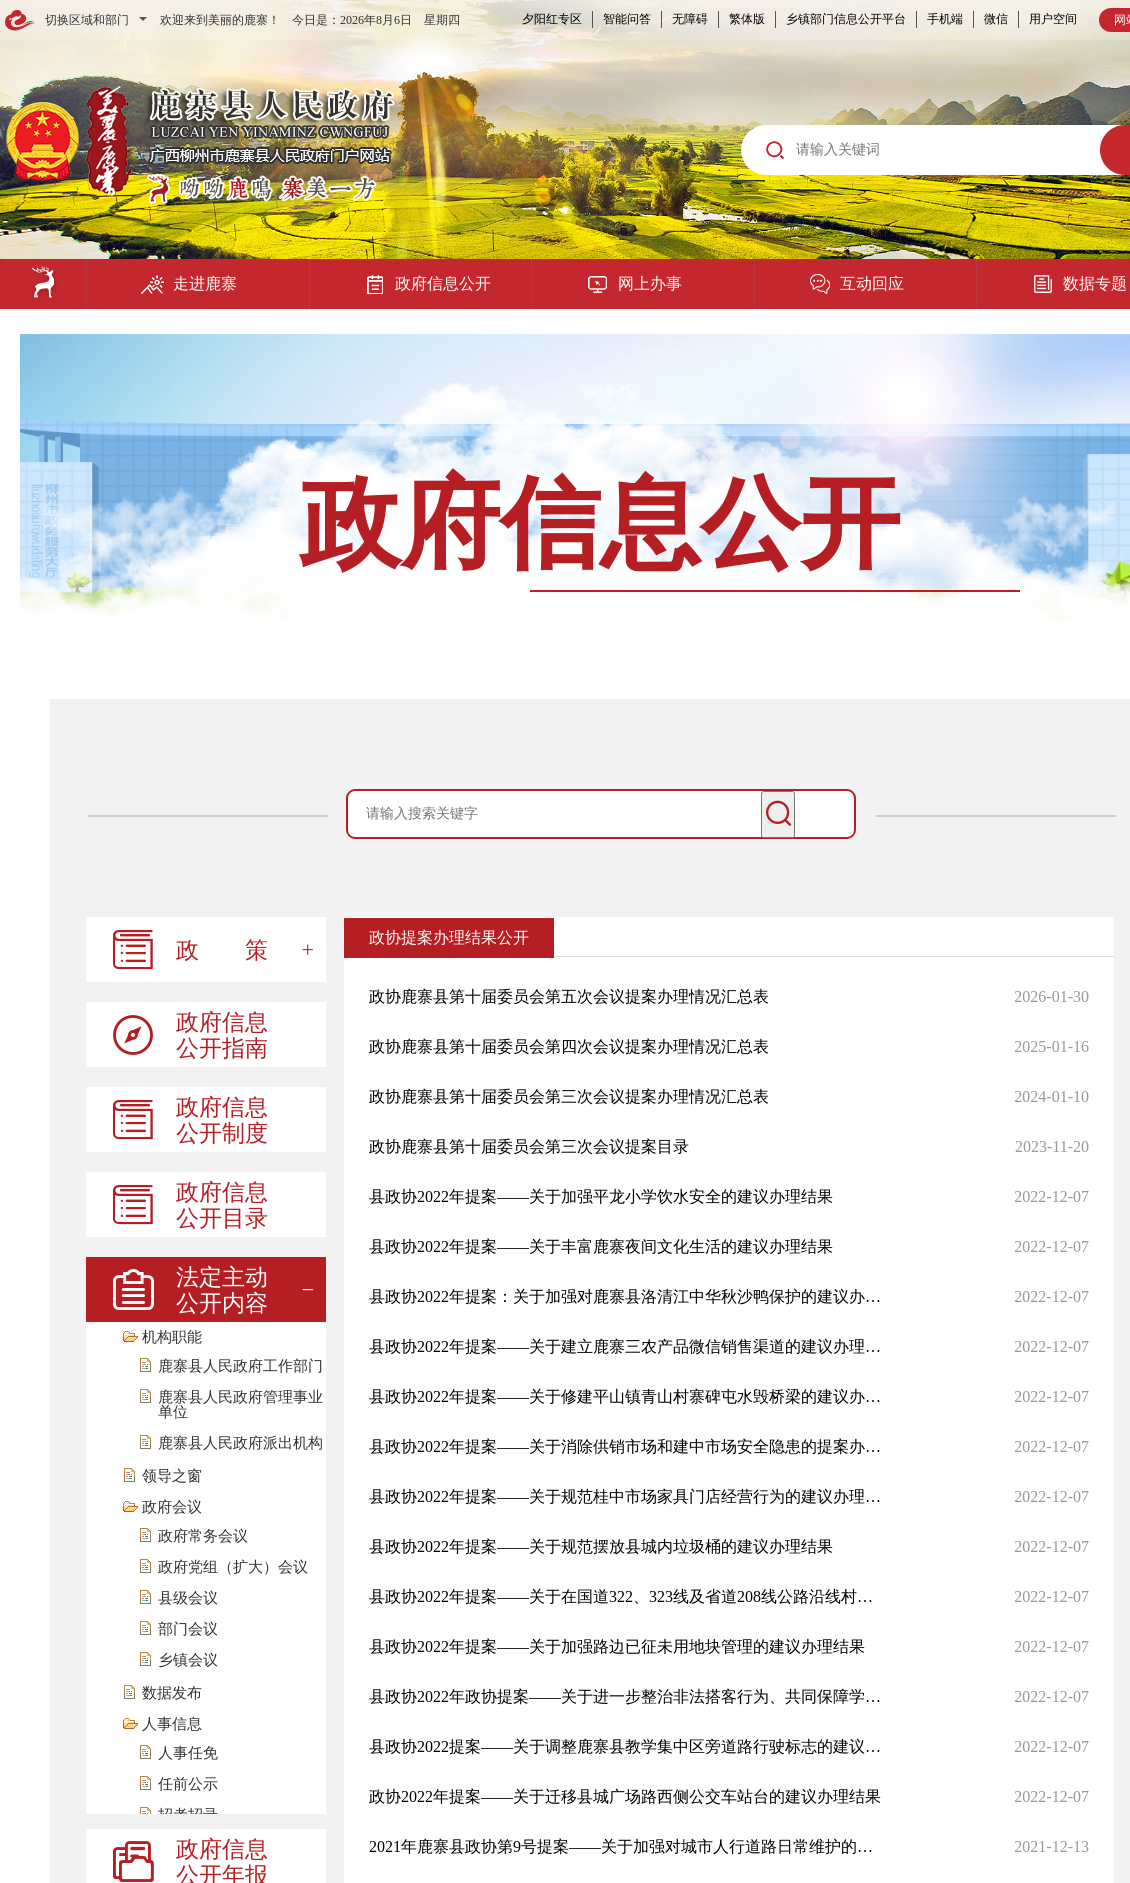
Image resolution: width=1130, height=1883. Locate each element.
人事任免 (188, 1753)
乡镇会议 (188, 1660)
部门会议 (188, 1629)
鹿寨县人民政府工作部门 (240, 1366)
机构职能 (172, 1337)
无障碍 (690, 19)
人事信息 (172, 1724)
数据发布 (172, 1693)
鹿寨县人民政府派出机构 (240, 1443)
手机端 (945, 19)
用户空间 (1053, 19)
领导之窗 (172, 1476)
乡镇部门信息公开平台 (846, 19)
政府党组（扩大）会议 (233, 1567)
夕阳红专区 (552, 19)
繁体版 (747, 19)
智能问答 (627, 19)
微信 (996, 19)
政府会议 (172, 1507)
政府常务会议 (203, 1536)
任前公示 (188, 1784)
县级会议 (188, 1598)
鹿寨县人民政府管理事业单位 (240, 1405)
